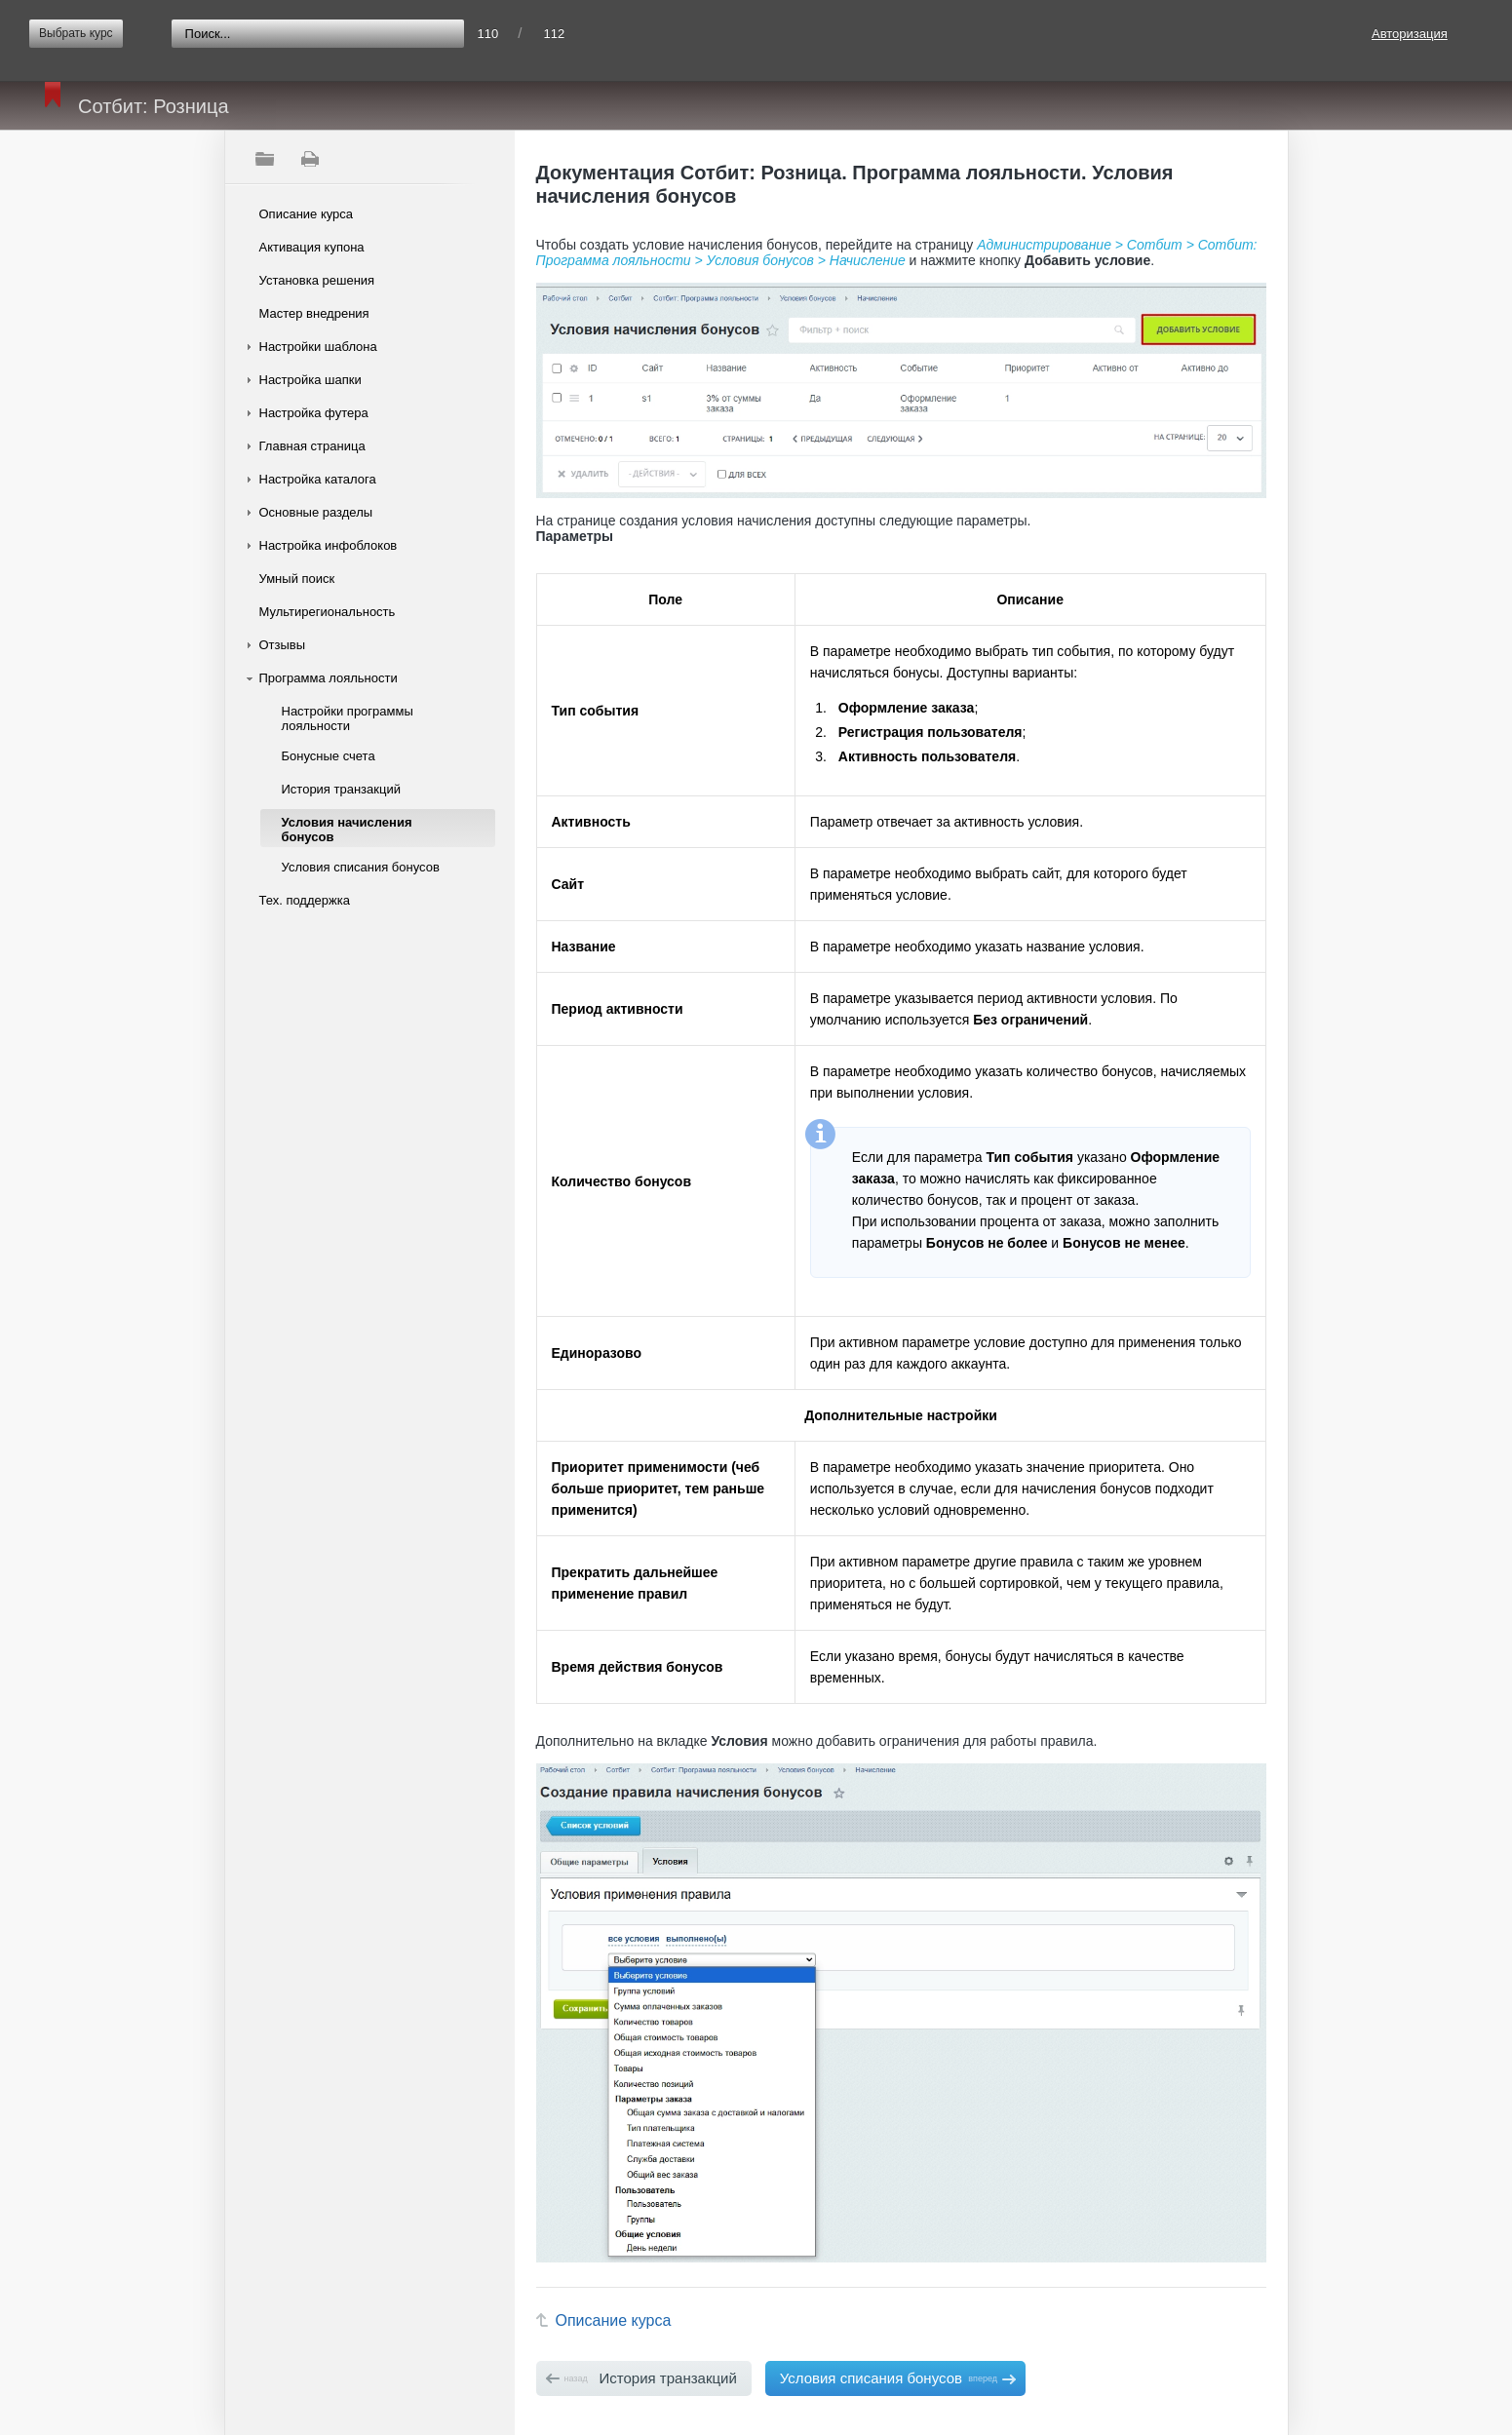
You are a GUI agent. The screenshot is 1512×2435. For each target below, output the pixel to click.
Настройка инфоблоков (328, 545)
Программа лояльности (328, 678)
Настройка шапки (310, 379)
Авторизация (1410, 33)
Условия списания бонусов (361, 867)
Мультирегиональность (327, 611)
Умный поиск (297, 578)
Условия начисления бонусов (347, 829)
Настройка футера (313, 413)
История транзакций (341, 789)
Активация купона (312, 247)
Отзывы (282, 645)
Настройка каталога (317, 479)
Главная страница (312, 446)
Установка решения (317, 280)
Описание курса (306, 214)
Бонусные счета (328, 756)
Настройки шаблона (318, 346)
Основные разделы (316, 512)
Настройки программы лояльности (347, 718)
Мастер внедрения (314, 313)
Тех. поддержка (304, 900)
